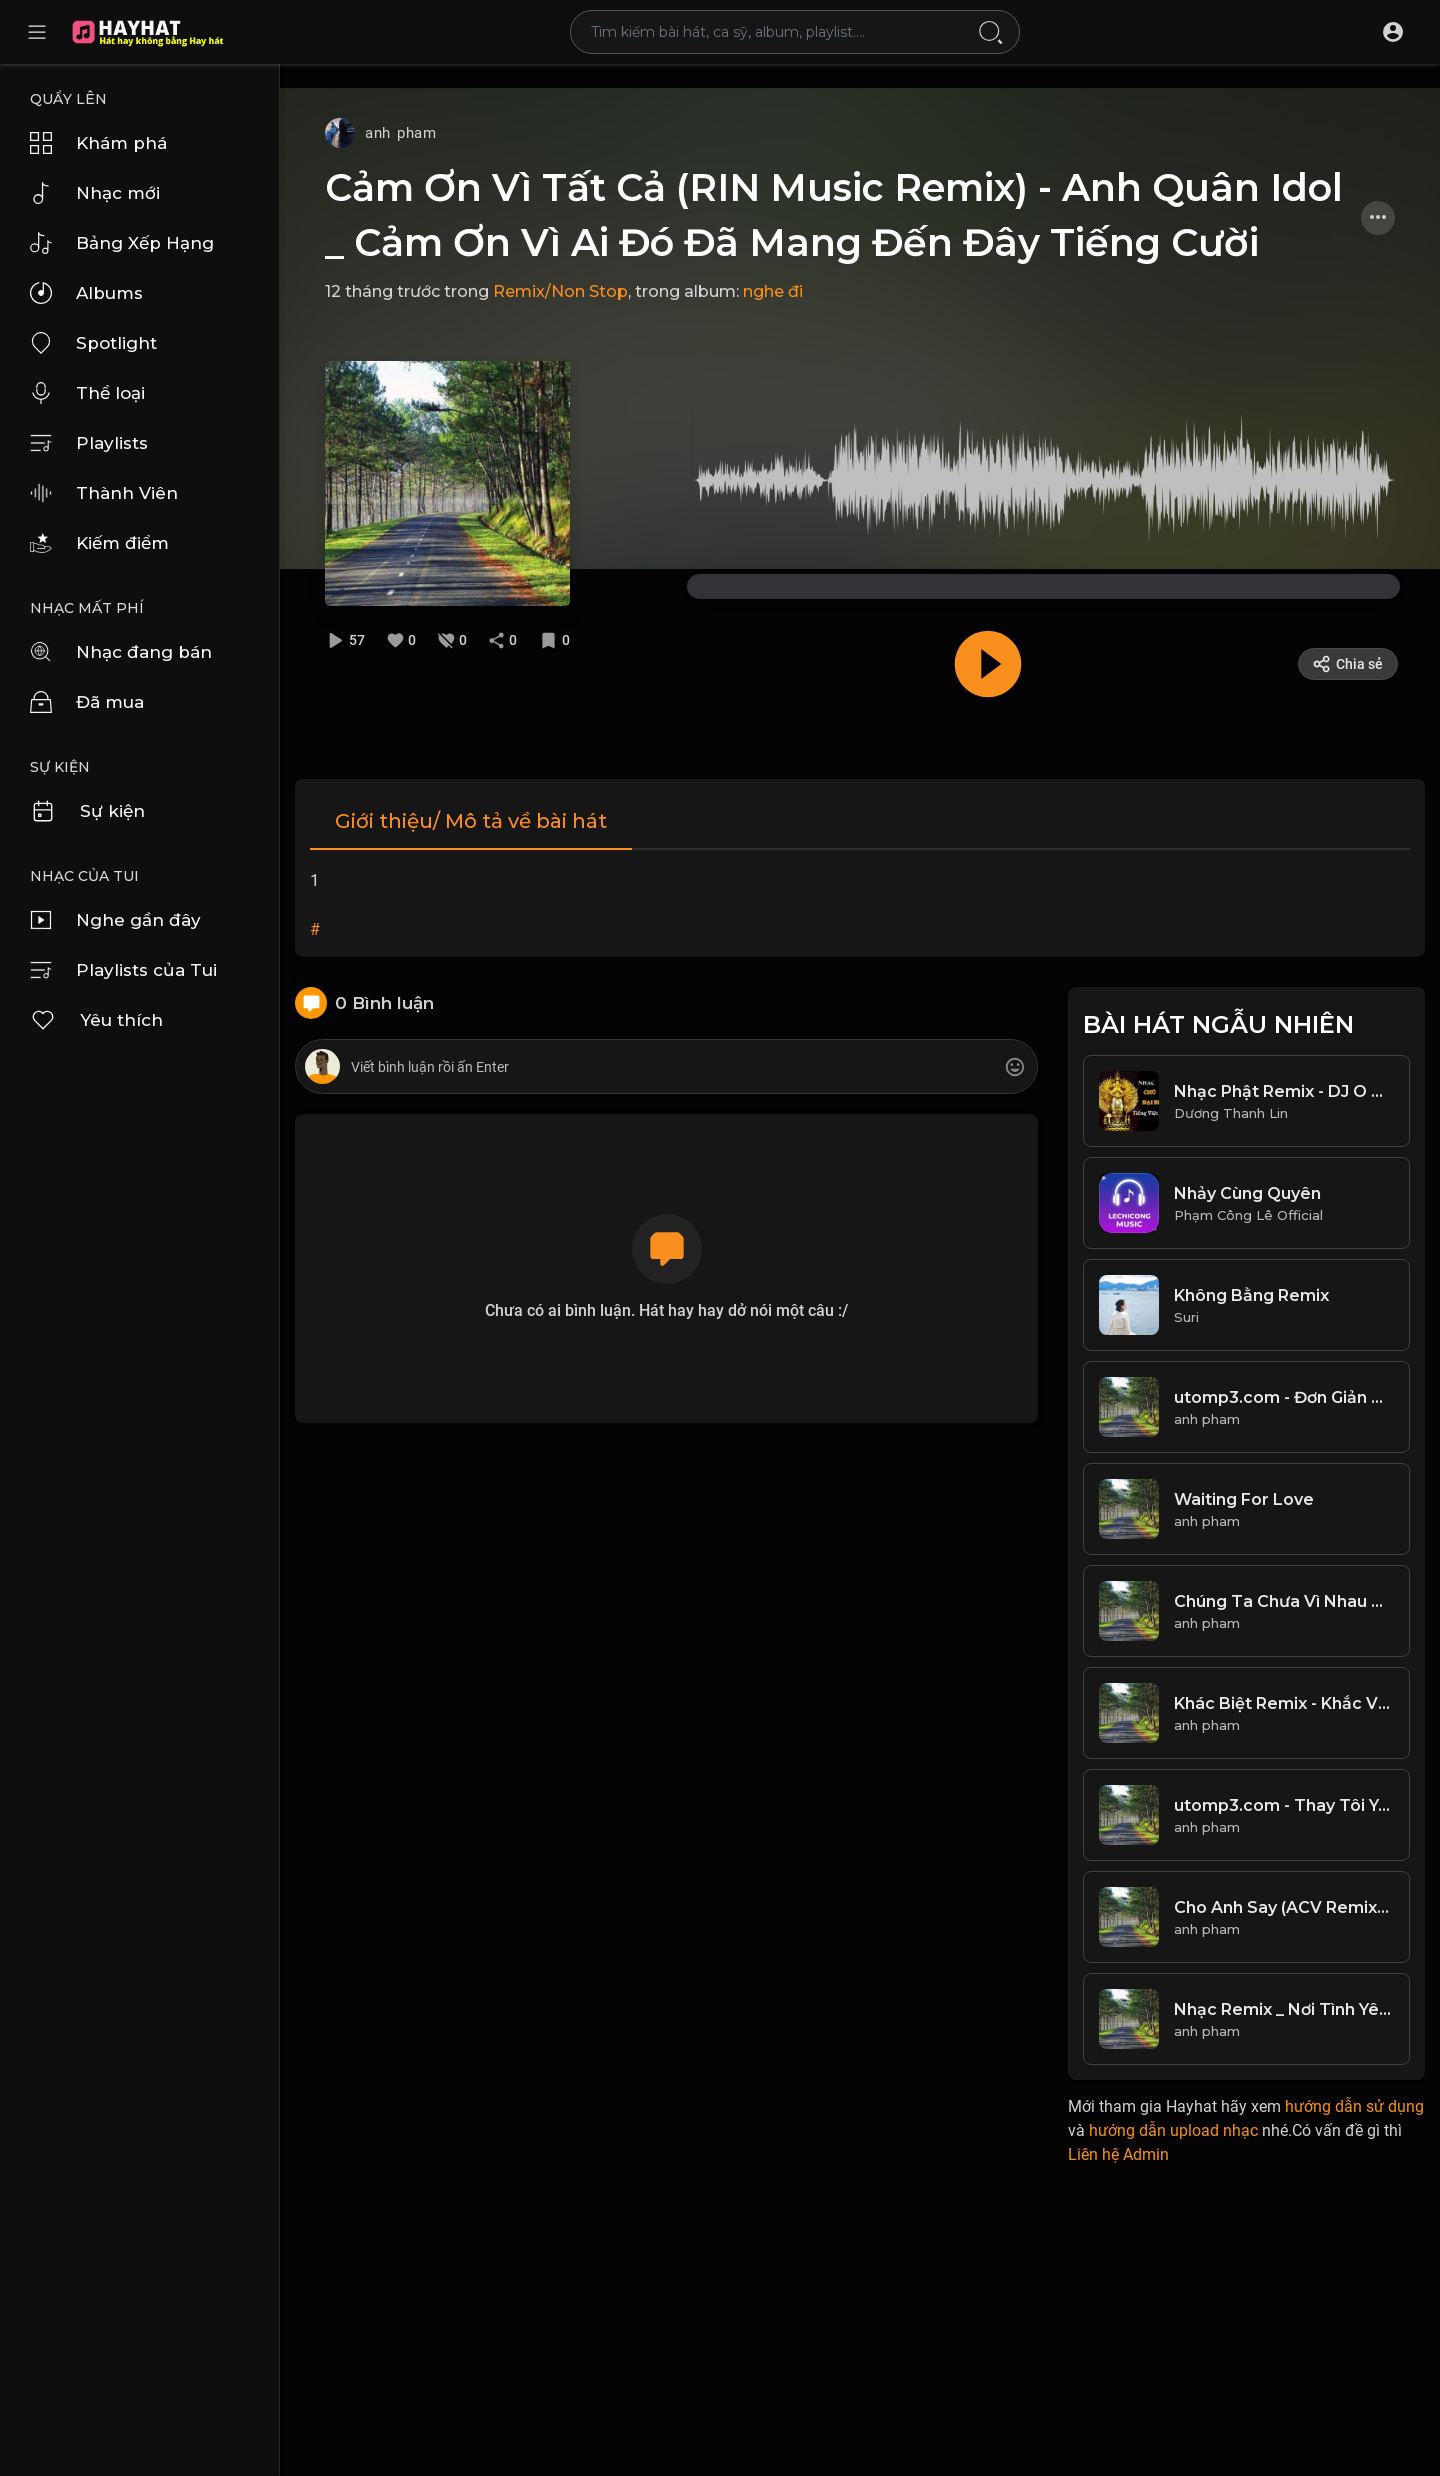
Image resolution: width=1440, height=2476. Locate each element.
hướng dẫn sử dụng (1354, 2106)
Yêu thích (96, 1020)
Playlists (89, 443)
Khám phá (98, 143)
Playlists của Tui (123, 970)
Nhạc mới (95, 193)
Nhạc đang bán (121, 652)
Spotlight (93, 343)
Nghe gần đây (115, 920)
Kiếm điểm (99, 543)
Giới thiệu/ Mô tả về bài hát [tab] (471, 821)
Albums (86, 293)
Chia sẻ (1347, 664)
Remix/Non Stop (560, 291)
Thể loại (87, 393)
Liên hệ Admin (1118, 2154)
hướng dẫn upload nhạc (1173, 2130)
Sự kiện (87, 811)
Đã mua (87, 702)
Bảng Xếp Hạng (122, 243)
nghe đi (773, 291)
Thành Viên (104, 493)
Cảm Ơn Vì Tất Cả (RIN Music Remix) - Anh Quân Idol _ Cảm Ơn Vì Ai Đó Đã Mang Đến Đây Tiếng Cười (834, 215)
